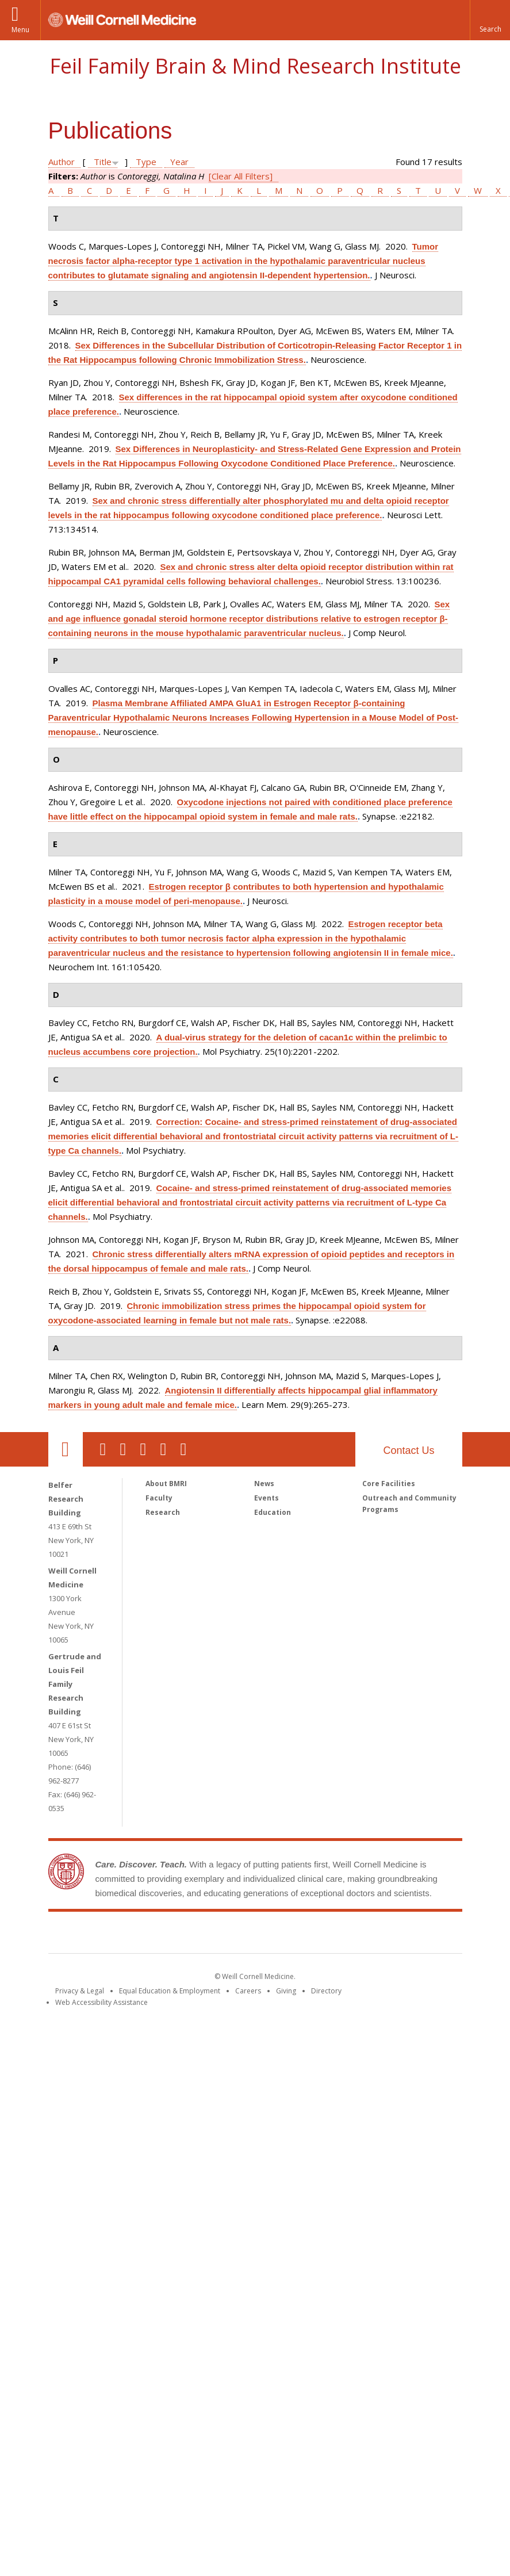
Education (272, 1512)
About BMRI (166, 1483)
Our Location (65, 1449)
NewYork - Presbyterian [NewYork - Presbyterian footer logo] (351, 1935)
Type (146, 161)
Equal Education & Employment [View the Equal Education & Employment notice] (169, 1991)
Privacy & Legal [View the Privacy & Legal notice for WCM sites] (79, 1991)
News (264, 1483)
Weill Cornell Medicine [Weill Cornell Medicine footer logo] (171, 1935)
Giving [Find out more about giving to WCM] (286, 1991)
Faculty (158, 1498)
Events (266, 1498)
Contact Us (408, 1450)
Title (103, 161)
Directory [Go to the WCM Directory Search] (326, 1991)
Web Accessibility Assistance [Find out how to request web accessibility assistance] (101, 2002)
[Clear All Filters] (241, 176)
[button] (490, 20)
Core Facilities (388, 1483)
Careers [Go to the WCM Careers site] (248, 1991)
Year (179, 161)
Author (61, 161)
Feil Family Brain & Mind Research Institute (255, 66)
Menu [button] (20, 30)
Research (162, 1512)
